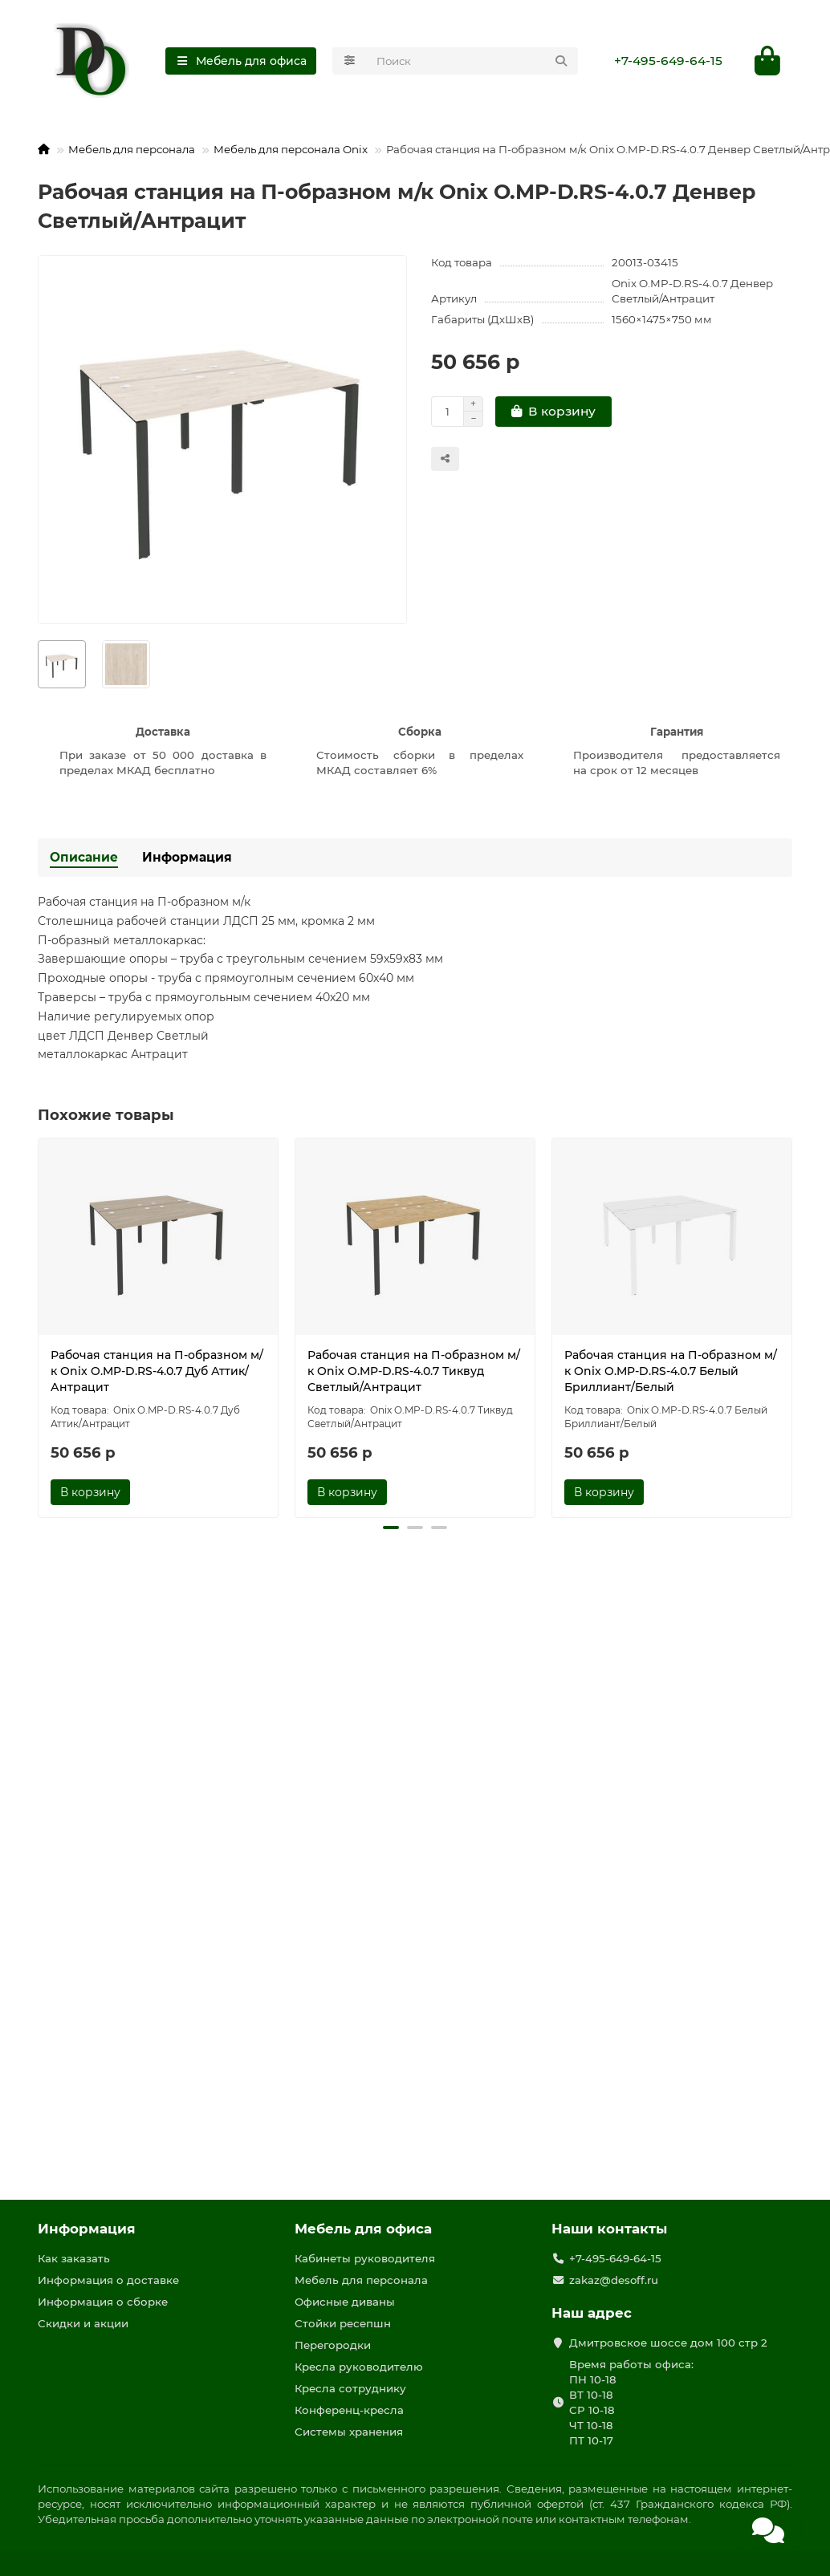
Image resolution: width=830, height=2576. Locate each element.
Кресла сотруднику (350, 2388)
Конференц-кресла (349, 2410)
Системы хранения (349, 2431)
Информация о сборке (103, 2301)
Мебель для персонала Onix (291, 149)
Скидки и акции (83, 2323)
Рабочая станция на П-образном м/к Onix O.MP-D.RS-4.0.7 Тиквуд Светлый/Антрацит (413, 1371)
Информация (187, 857)
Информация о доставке (108, 2280)
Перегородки (333, 2345)
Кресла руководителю (359, 2366)
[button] (391, 1527)
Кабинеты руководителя (365, 2258)
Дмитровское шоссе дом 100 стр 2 (668, 2342)
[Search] (473, 61)
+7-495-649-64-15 (668, 60)
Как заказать (74, 2258)
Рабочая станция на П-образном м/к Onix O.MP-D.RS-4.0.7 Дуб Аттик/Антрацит (157, 1371)
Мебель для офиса (363, 2229)
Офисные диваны (345, 2301)
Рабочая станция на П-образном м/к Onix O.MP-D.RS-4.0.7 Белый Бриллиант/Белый (670, 1371)
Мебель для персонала (131, 149)
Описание (84, 857)
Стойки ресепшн (343, 2323)
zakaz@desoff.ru (613, 2280)
